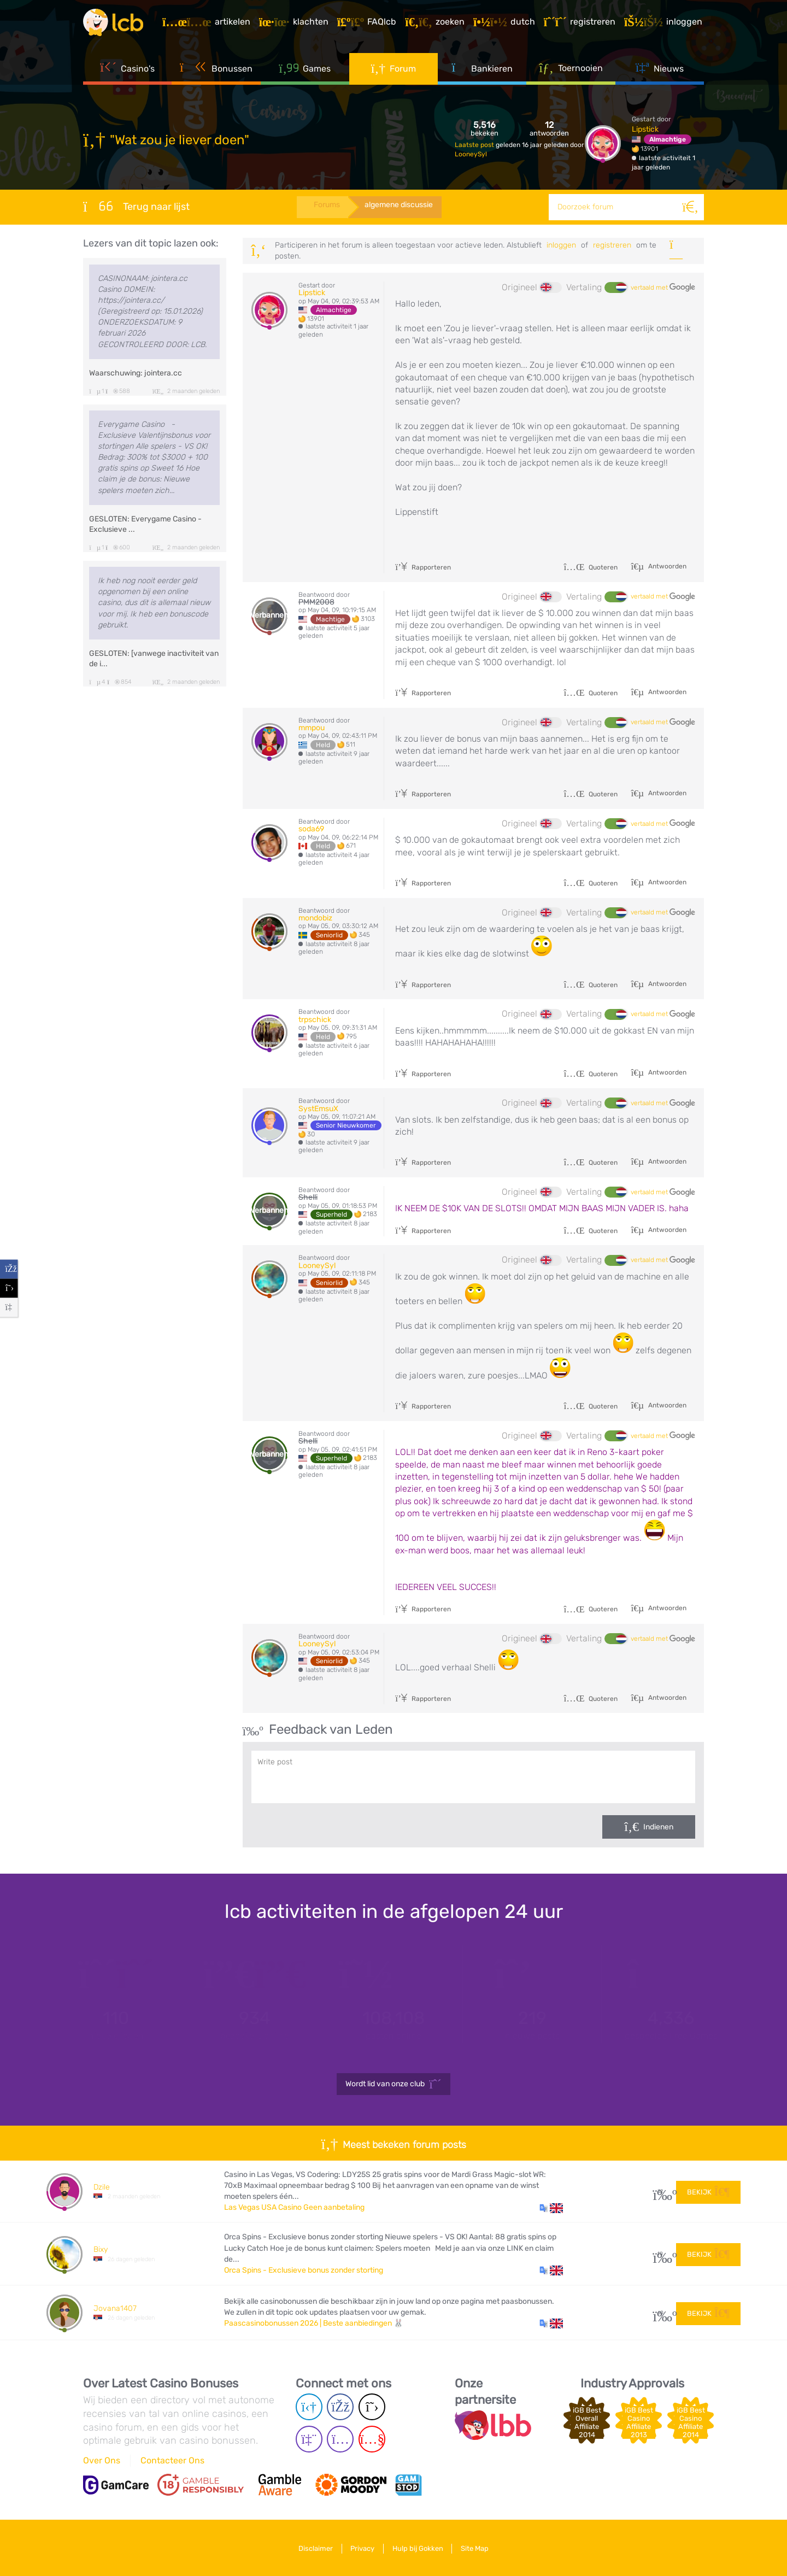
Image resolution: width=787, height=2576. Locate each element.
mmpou (311, 727)
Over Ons (101, 2460)
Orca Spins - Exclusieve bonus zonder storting (303, 2270)
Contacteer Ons (172, 2460)
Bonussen (216, 71)
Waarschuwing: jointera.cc (135, 373)
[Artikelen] (208, 24)
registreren (612, 245)
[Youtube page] (372, 2439)
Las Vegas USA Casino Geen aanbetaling (294, 2207)
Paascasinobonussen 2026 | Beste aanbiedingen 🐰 (313, 2323)
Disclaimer (312, 2548)
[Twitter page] (372, 2407)
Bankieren (482, 71)
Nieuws (660, 71)
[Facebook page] (340, 2407)
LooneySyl (471, 154)
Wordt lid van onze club (393, 2084)
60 (660, 2312)
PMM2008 (316, 602)
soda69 (311, 829)
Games (305, 71)
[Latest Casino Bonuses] (116, 24)
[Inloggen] (665, 24)
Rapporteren (423, 567)
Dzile (101, 2187)
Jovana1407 (115, 2308)
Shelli (308, 1197)
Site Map (478, 2548)
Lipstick (645, 129)
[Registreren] (581, 24)
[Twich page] (309, 2439)
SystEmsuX (318, 1108)
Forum (393, 71)
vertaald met (663, 287)
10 (660, 2253)
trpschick (314, 1019)
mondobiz (315, 918)
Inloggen (561, 245)
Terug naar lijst (136, 206)
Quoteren (590, 567)
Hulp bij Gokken (418, 2548)
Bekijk (708, 2191)
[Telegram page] (309, 2407)
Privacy (361, 2548)
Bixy (100, 2249)
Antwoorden (666, 566)
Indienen (658, 1827)
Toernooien (571, 70)
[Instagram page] (340, 2439)
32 (660, 2191)
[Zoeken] (691, 207)
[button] (551, 2207)
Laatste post (475, 145)
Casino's (127, 71)
